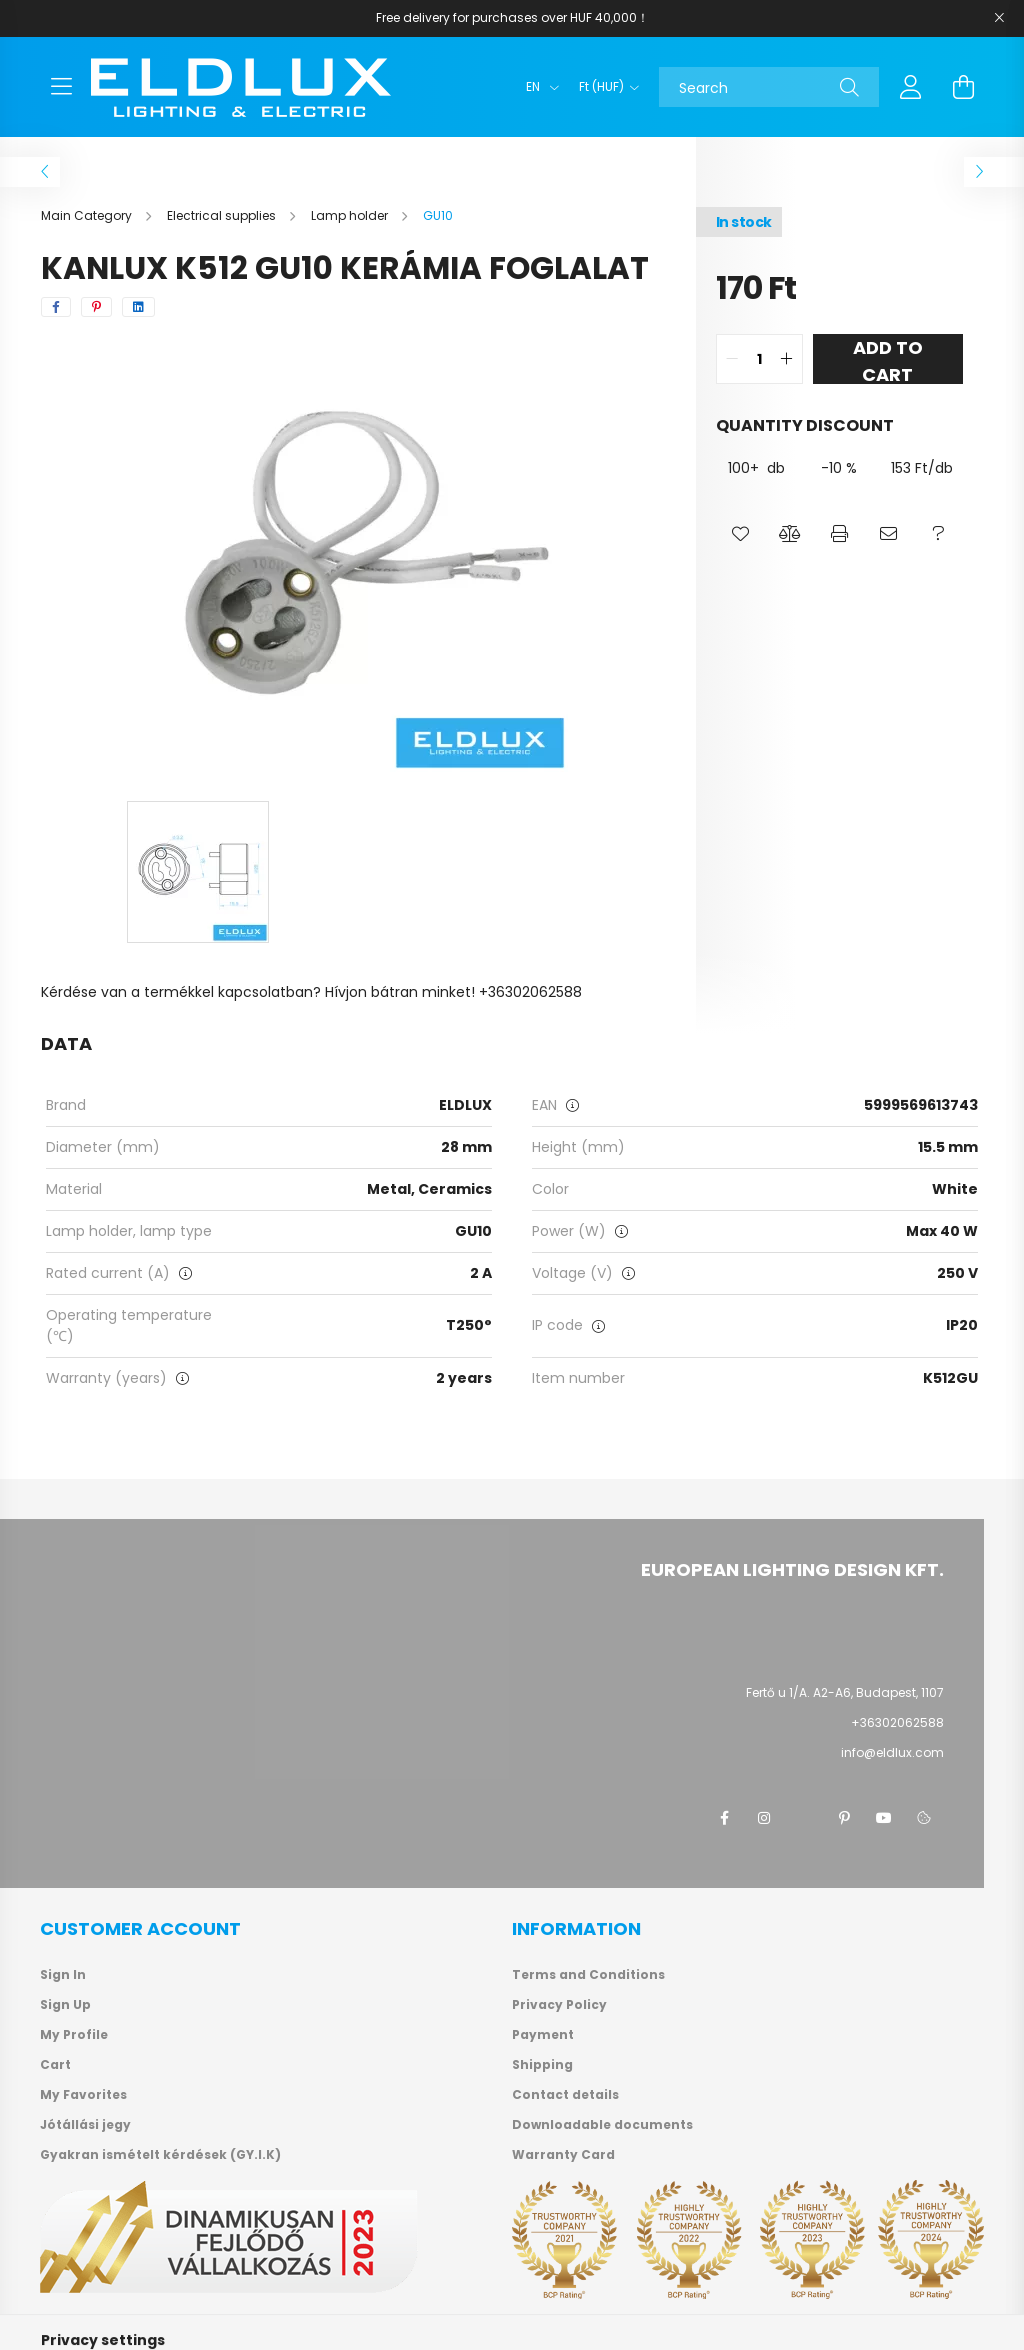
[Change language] (537, 87)
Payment (543, 2035)
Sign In (63, 1975)
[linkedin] (138, 307)
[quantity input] (759, 359)
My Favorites (83, 2095)
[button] (740, 534)
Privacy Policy (559, 2005)
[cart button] (963, 87)
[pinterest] (96, 307)
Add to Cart (888, 359)
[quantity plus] (787, 359)
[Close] (999, 18)
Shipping (542, 2065)
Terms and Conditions (588, 1975)
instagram (764, 1818)
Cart (55, 2065)
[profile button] (911, 87)
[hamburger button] (61, 87)
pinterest (844, 1818)
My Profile (74, 2035)
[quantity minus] (732, 359)
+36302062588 (897, 1722)
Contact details (565, 2095)
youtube (884, 1818)
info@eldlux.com (892, 1752)
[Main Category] (88, 215)
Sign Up (65, 2005)
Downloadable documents (602, 2125)
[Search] (769, 87)
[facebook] (56, 307)
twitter (804, 1818)
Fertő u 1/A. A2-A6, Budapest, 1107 (845, 1692)
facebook (724, 1818)
